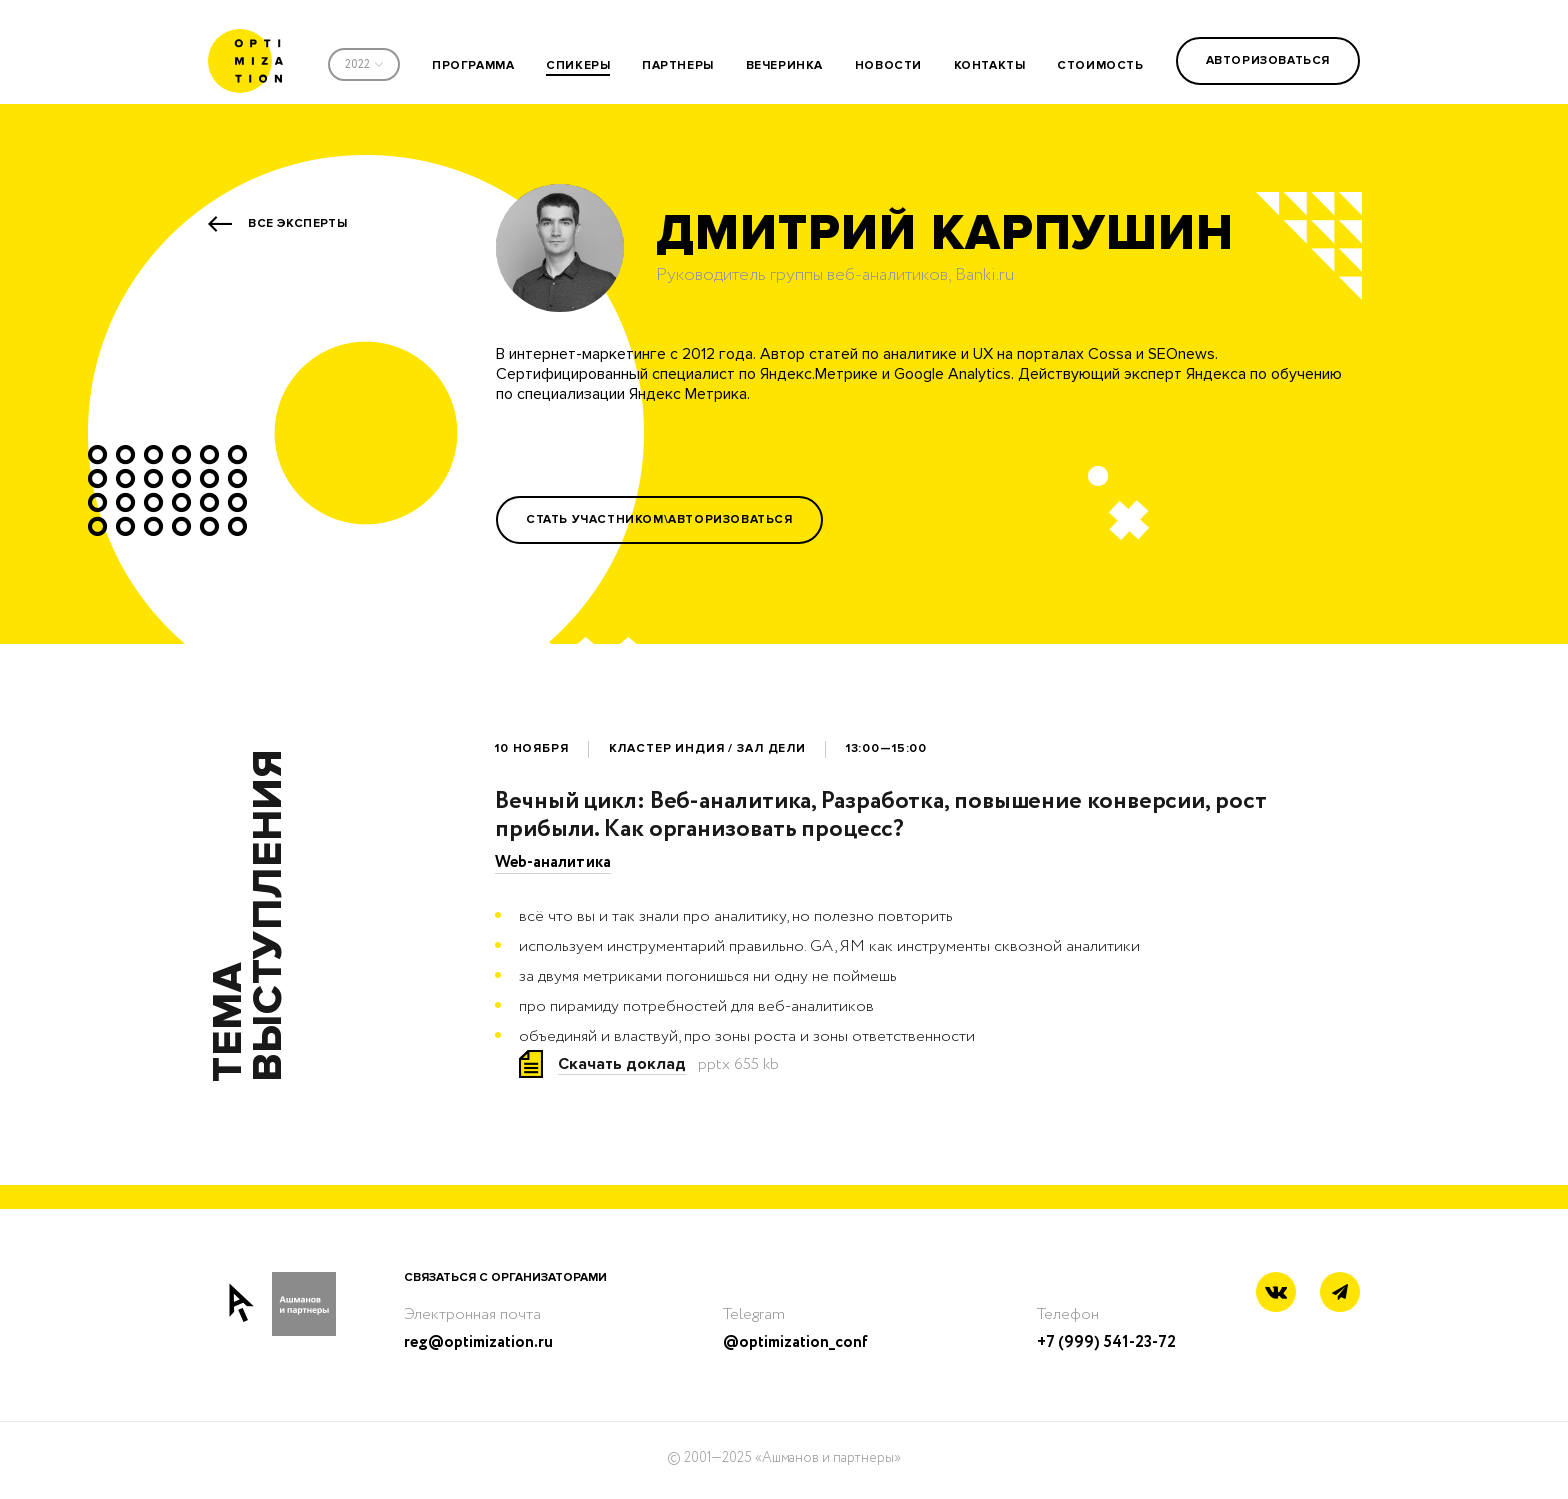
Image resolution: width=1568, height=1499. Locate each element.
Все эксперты (297, 223)
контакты (990, 65)
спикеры (578, 65)
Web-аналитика (553, 862)
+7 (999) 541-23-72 (1106, 1342)
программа (473, 65)
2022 (357, 64)
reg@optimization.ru (478, 1342)
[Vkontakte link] (1276, 1294)
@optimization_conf (795, 1342)
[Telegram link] (1340, 1293)
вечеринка (784, 65)
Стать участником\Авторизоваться (659, 519)
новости (888, 65)
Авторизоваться (1268, 60)
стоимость (1100, 65)
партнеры (678, 65)
